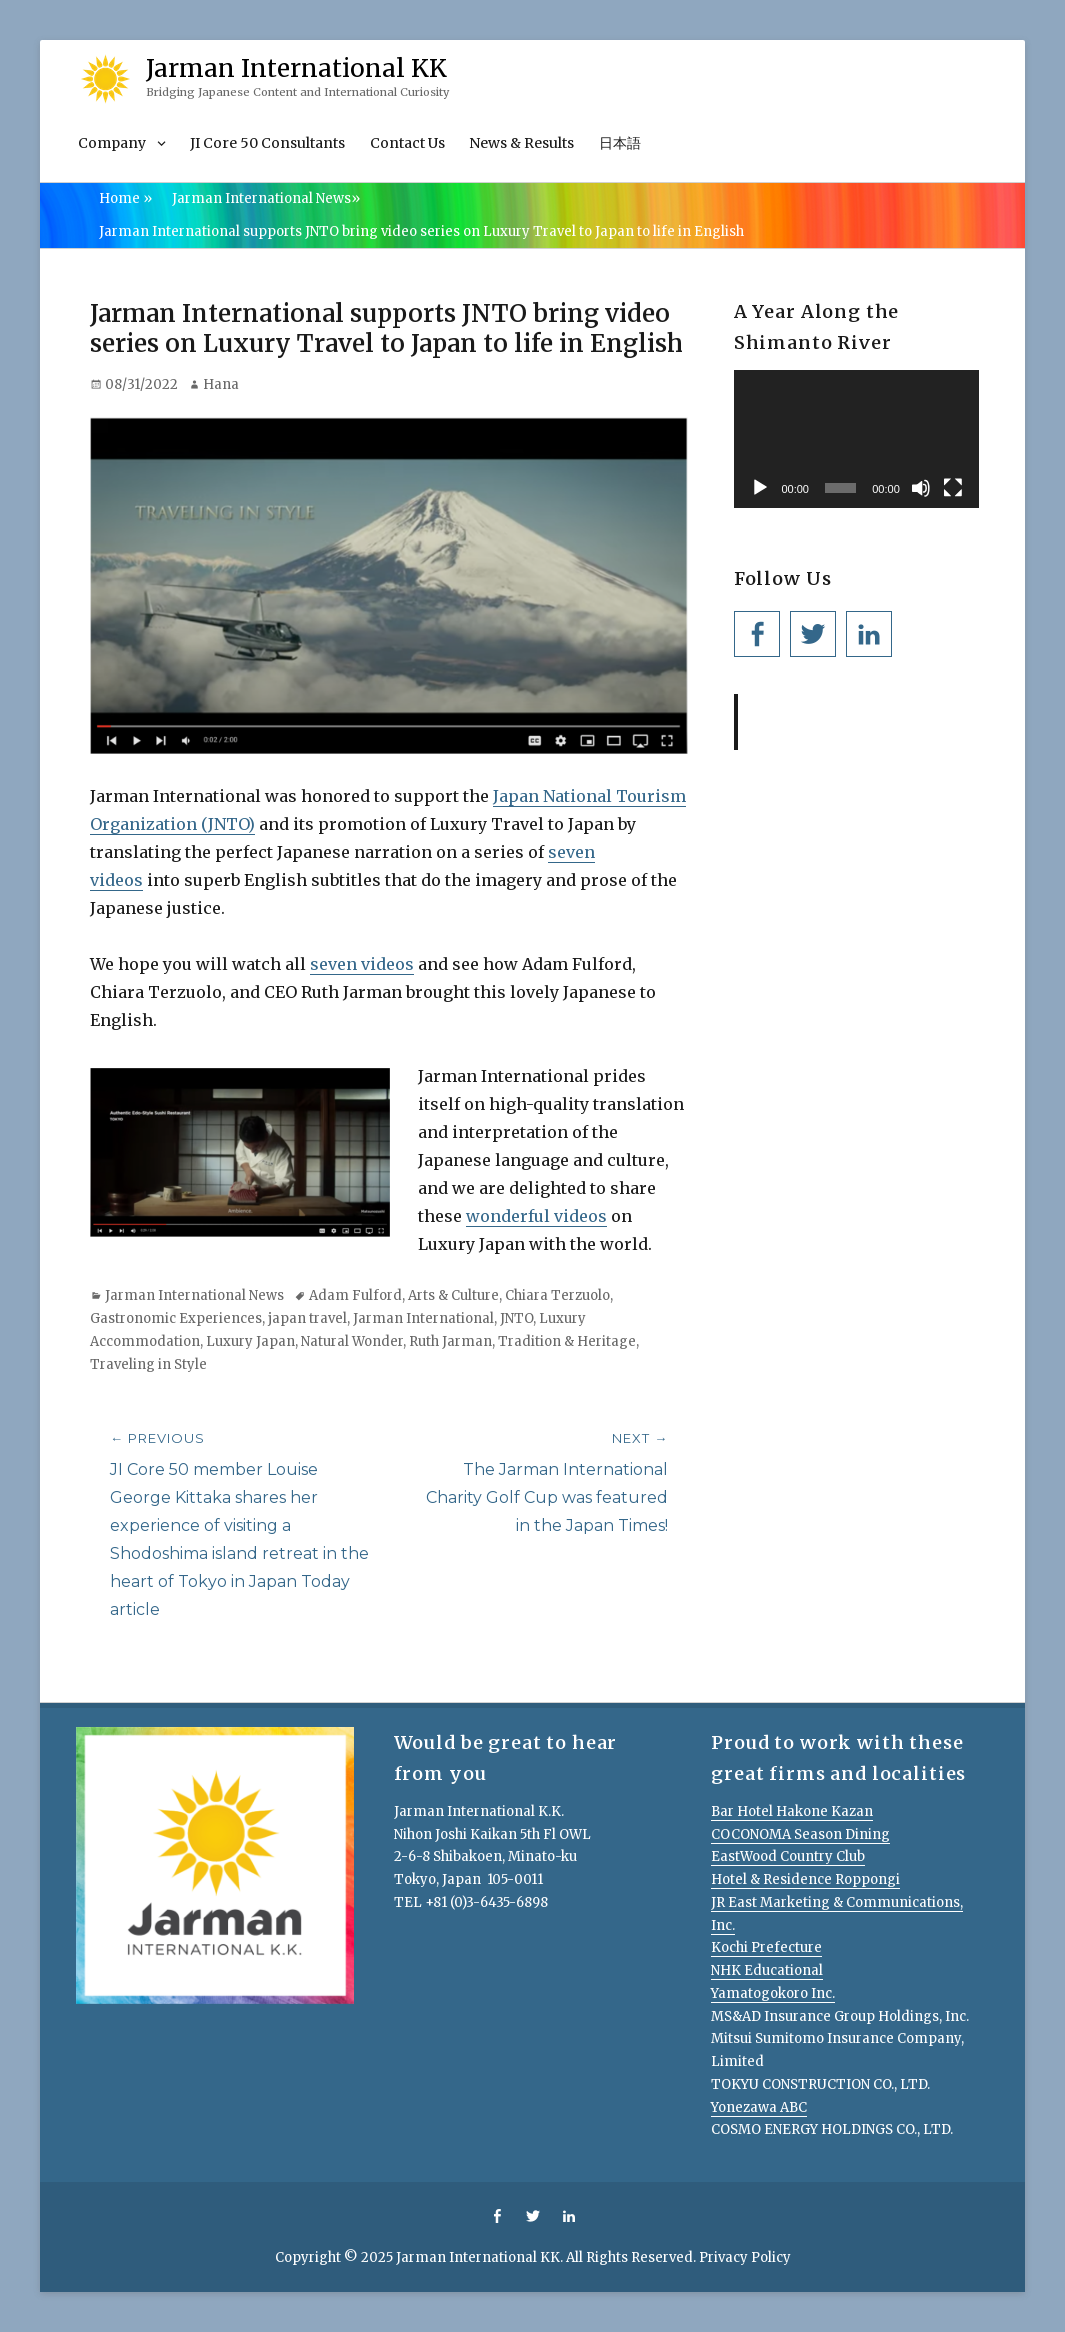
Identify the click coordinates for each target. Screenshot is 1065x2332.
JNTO (516, 1318)
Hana (221, 384)
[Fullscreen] (953, 488)
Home (125, 198)
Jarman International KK (296, 68)
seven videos (362, 964)
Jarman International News (266, 198)
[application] (856, 439)
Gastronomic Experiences (176, 1318)
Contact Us (407, 143)
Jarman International (423, 1318)
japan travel (307, 1318)
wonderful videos (536, 1216)
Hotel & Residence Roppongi (805, 1879)
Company (112, 143)
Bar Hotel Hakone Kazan (792, 1811)
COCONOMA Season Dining (800, 1834)
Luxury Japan (250, 1341)
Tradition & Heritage (567, 1341)
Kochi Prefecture (766, 1947)
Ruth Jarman (450, 1341)
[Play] (760, 488)
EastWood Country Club (788, 1856)
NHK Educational (767, 1970)
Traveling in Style (148, 1364)
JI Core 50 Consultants (267, 143)
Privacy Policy (745, 2257)
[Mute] (921, 488)
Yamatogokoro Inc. (773, 1993)
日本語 (620, 143)
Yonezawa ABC (759, 2107)
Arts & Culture (453, 1295)
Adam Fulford (355, 1295)
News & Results (521, 143)
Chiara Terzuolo (557, 1295)
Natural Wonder (352, 1341)
